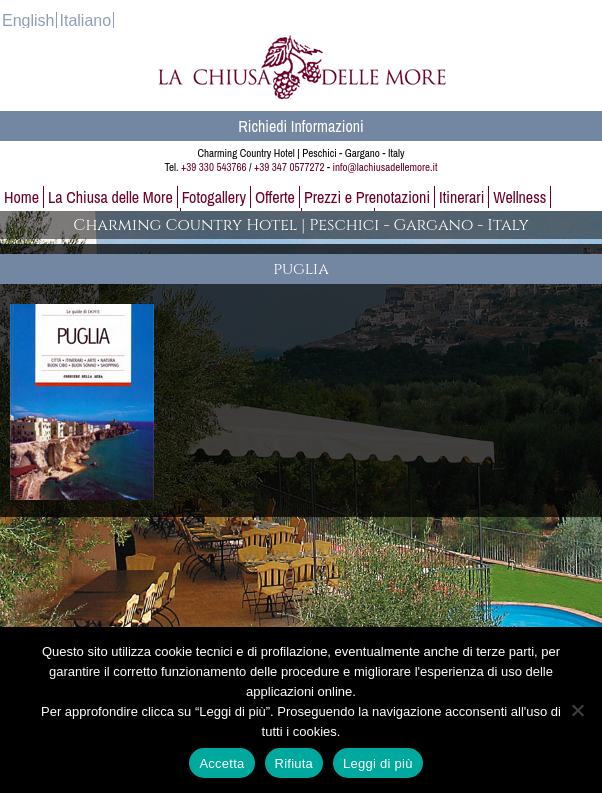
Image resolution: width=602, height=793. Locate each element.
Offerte (275, 197)
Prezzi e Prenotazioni (367, 197)
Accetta (221, 763)
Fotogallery (214, 197)
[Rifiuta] (577, 710)
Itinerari (461, 197)
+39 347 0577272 (289, 167)
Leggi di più (378, 763)
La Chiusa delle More (110, 197)
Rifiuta (294, 763)
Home (21, 197)
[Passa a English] (28, 20)
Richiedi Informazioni (300, 126)
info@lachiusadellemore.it (385, 167)
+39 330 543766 (213, 167)
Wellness (519, 197)
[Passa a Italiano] (85, 20)
